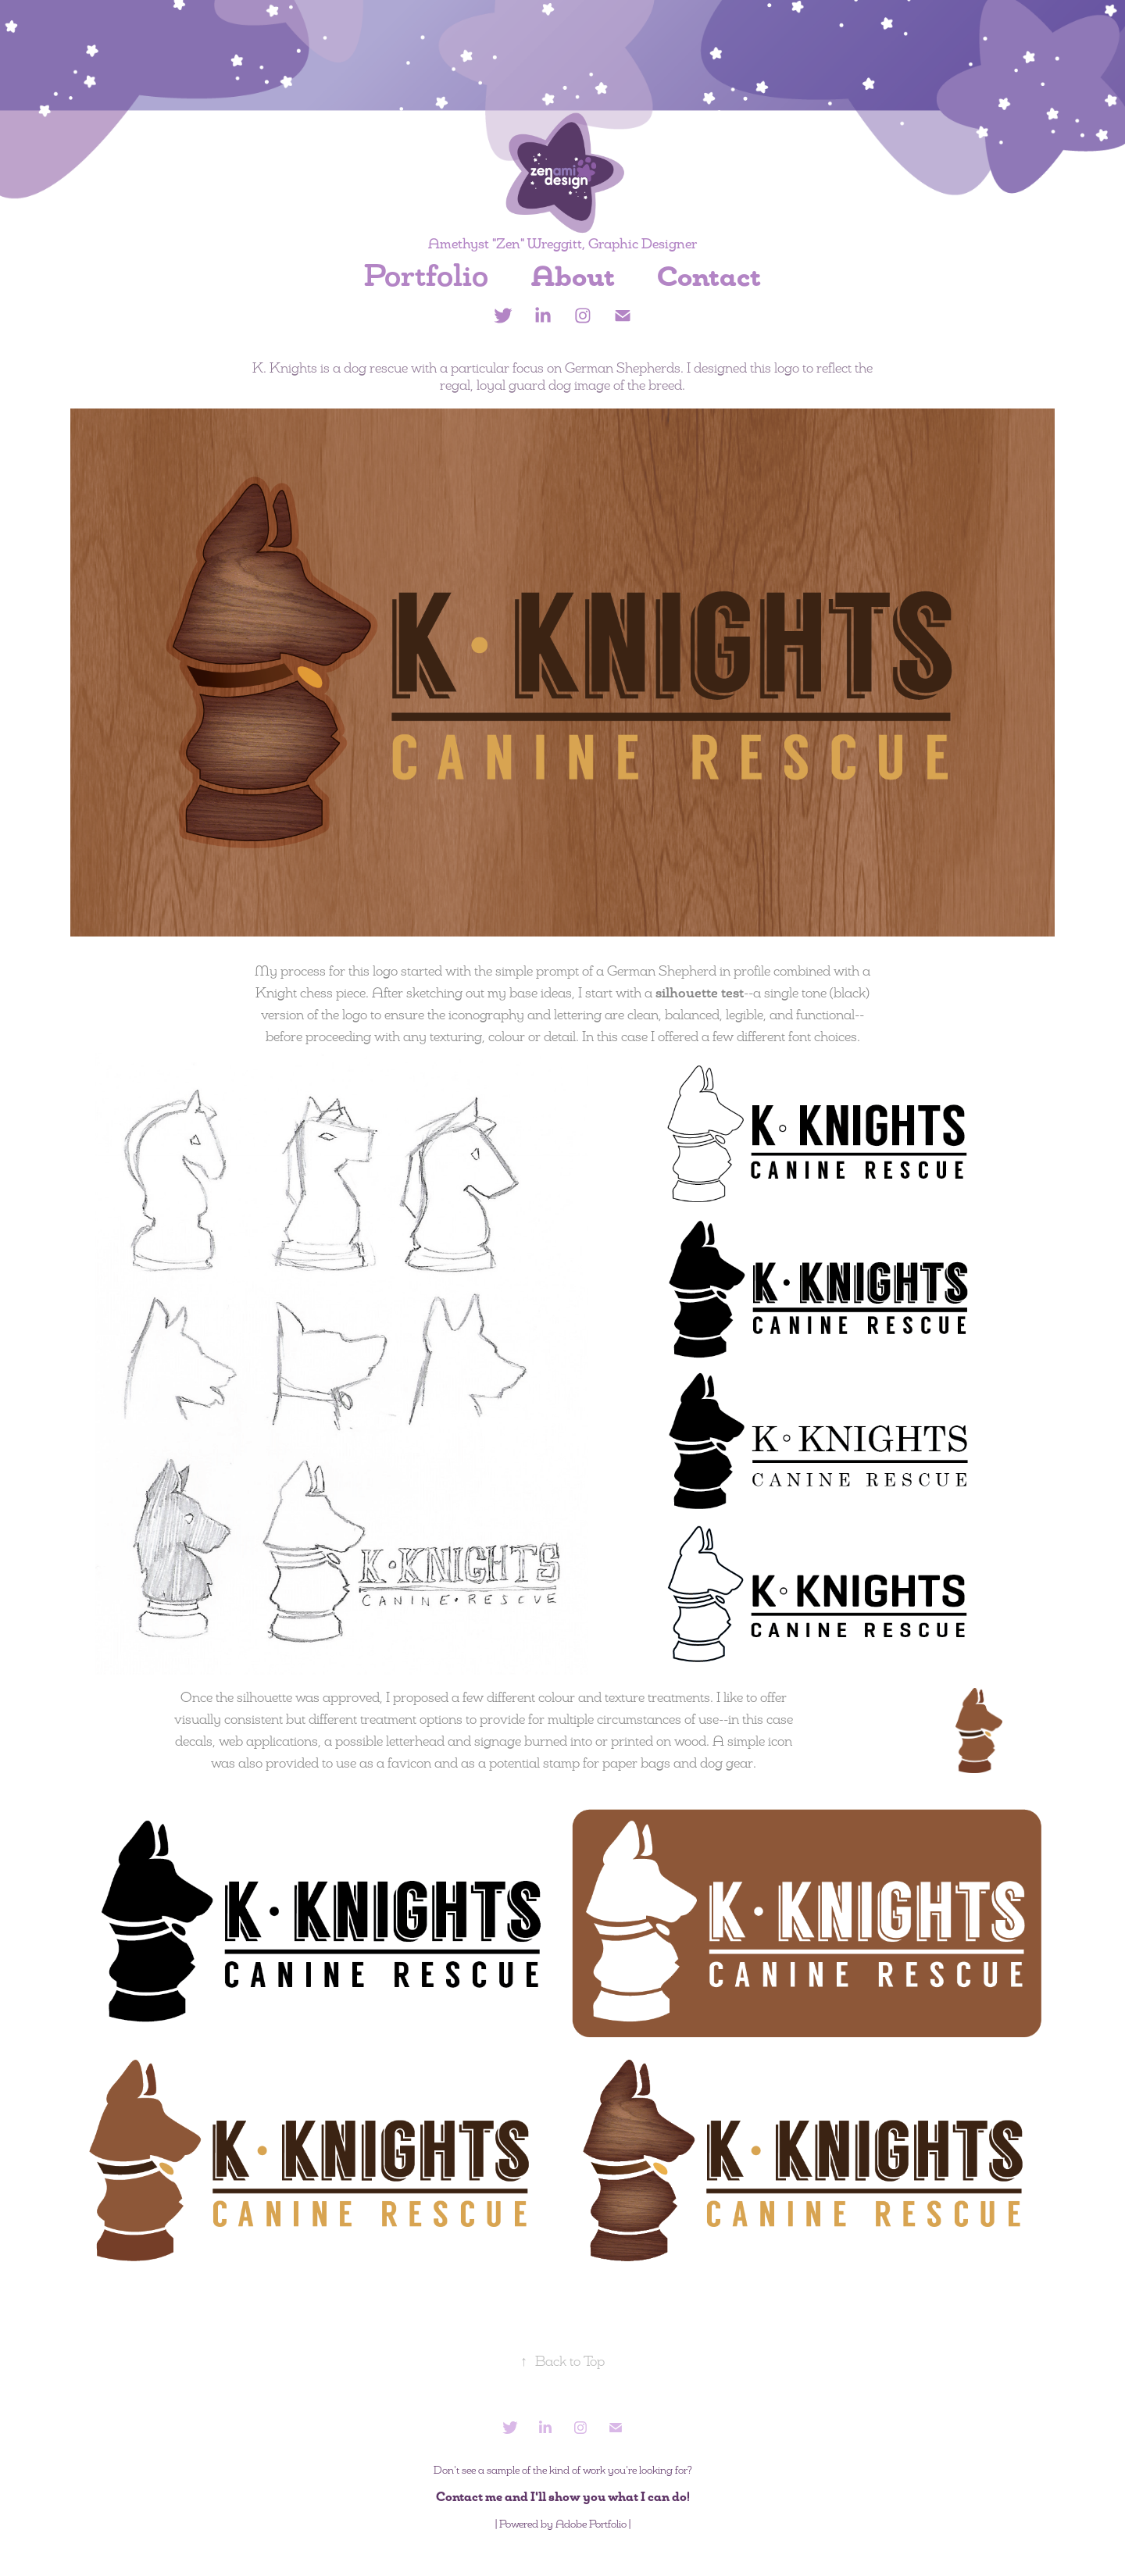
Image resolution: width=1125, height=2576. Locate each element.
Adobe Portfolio (591, 2523)
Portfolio (426, 276)
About (573, 276)
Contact (709, 276)
